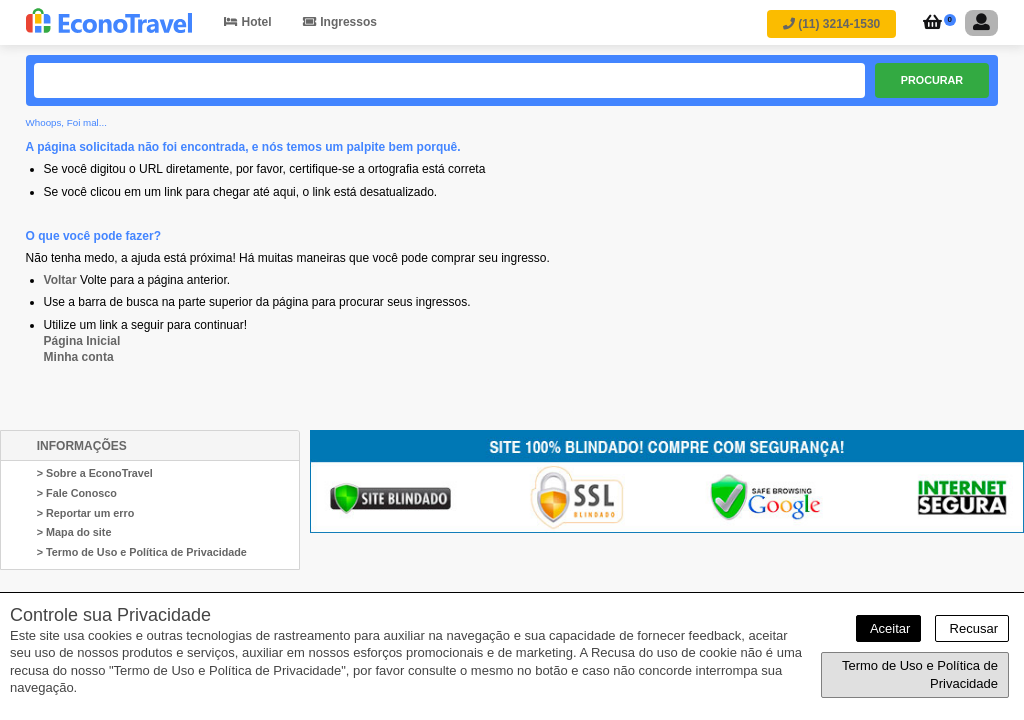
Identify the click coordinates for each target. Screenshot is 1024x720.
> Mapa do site (74, 532)
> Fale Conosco (77, 493)
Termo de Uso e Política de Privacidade (920, 674)
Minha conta (79, 357)
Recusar (972, 628)
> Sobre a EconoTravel (95, 473)
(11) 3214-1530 (831, 24)
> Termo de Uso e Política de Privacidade (142, 552)
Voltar (60, 280)
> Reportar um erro (86, 513)
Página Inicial (82, 341)
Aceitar (888, 628)
